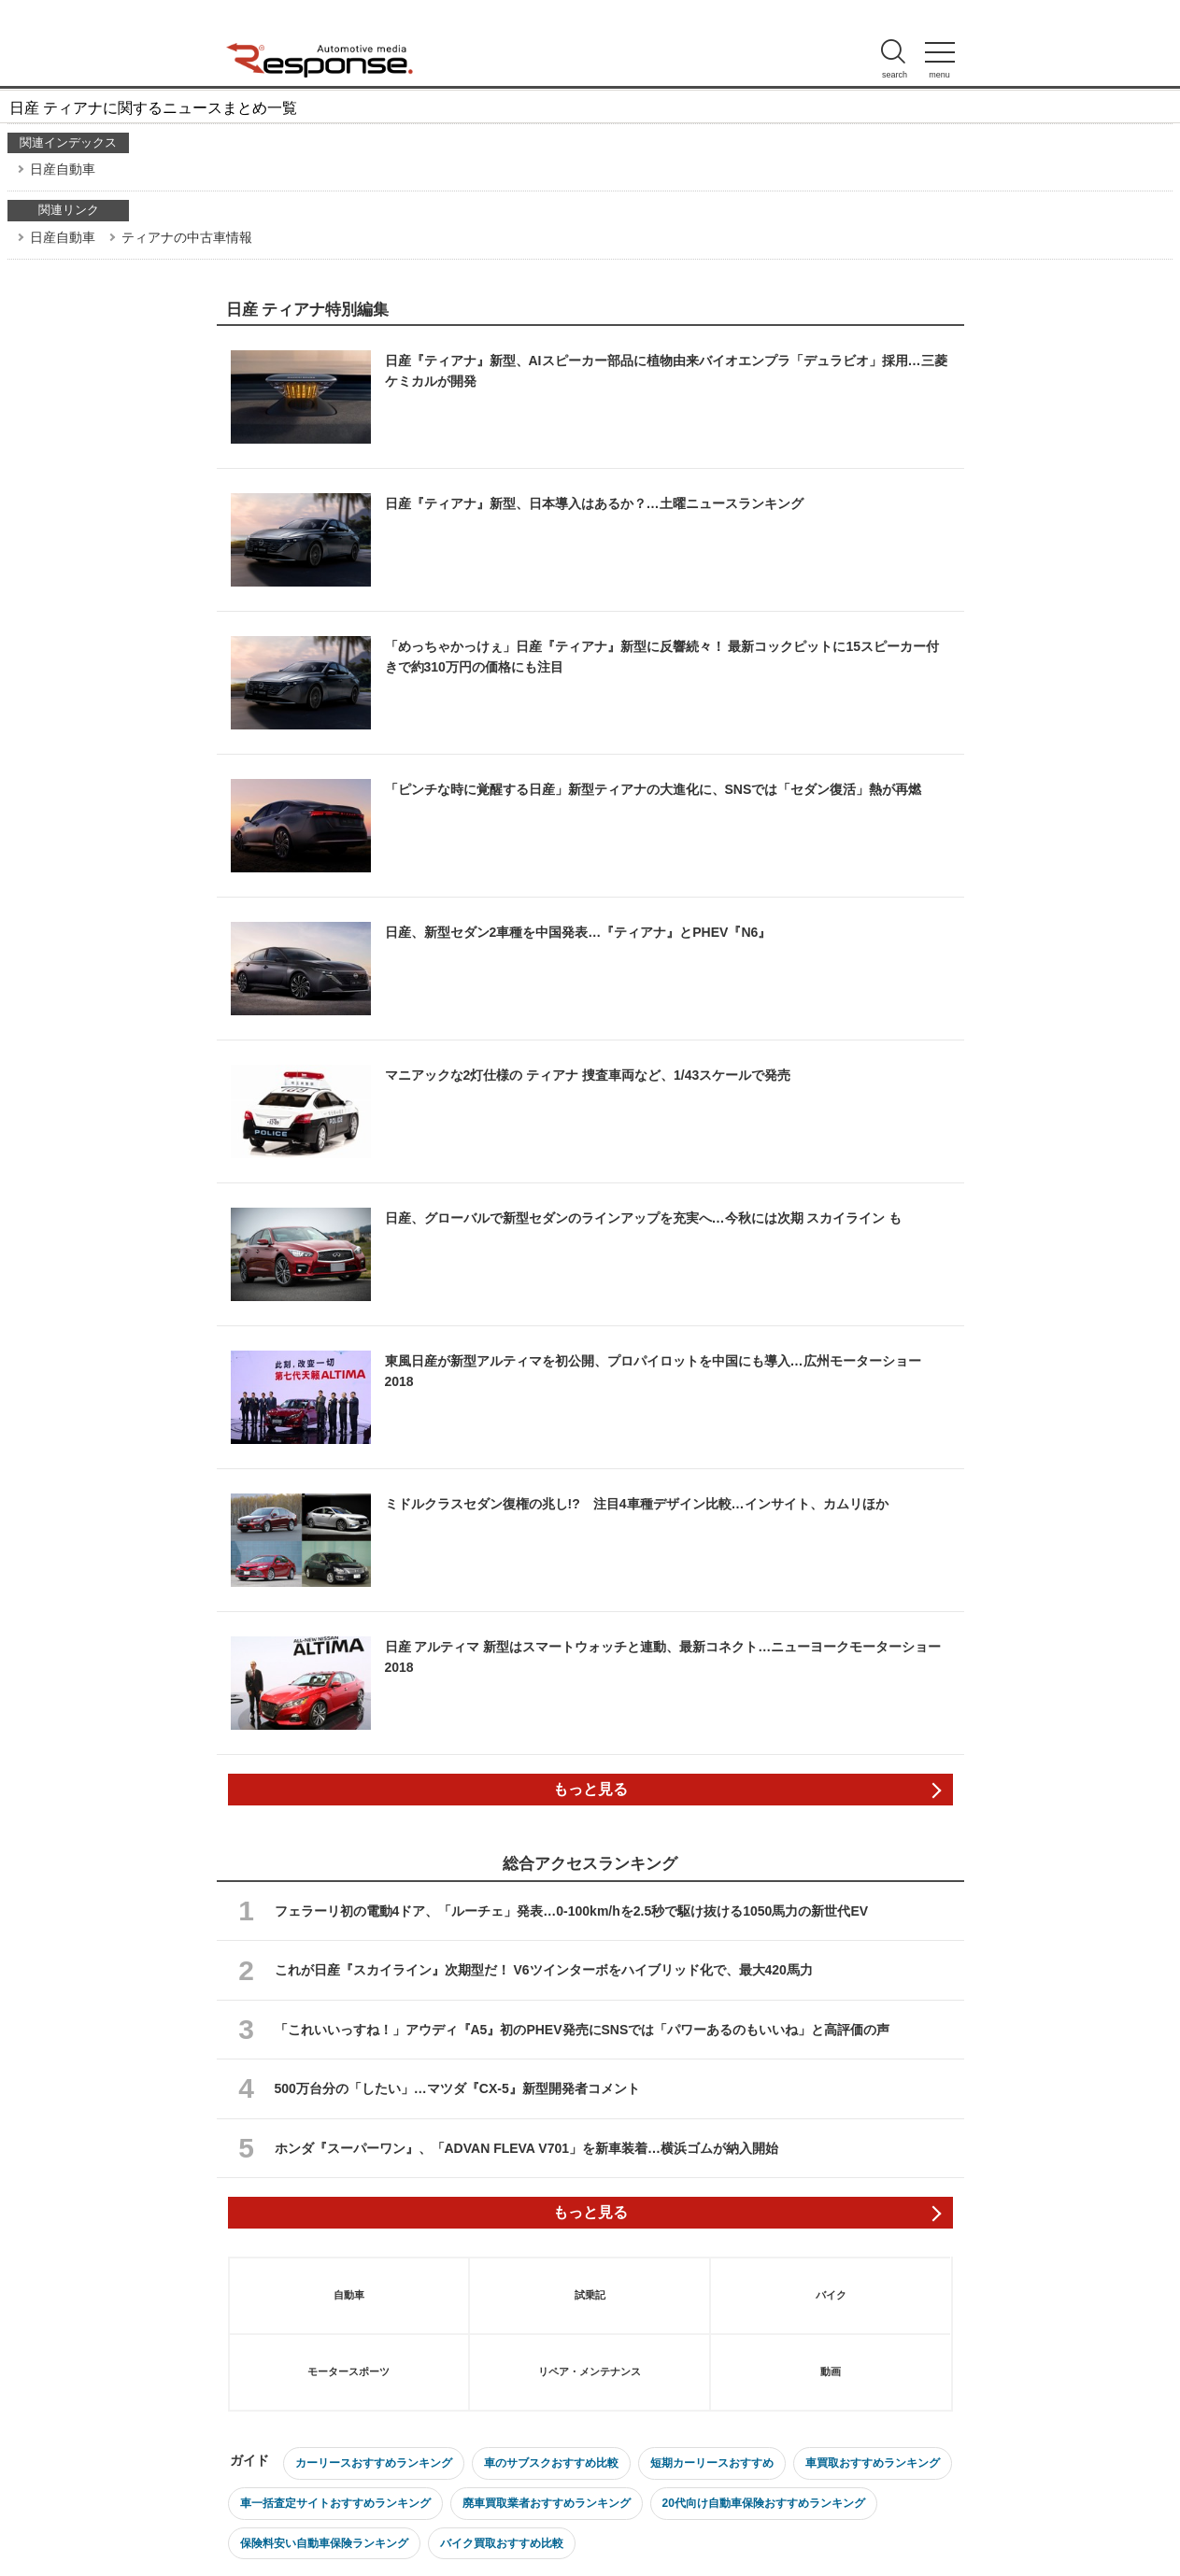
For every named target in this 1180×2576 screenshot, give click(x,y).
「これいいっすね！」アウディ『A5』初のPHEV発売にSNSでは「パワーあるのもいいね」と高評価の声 (582, 2029)
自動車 (349, 2294)
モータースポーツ (348, 2371)
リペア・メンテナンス (589, 2371)
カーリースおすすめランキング (373, 2463)
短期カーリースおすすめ (712, 2463)
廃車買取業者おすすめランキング (546, 2503)
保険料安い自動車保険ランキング (324, 2543)
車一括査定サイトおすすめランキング (335, 2503)
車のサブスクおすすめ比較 (551, 2463)
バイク (831, 2294)
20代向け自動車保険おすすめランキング (763, 2503)
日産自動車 (62, 169)
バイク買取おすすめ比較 (501, 2543)
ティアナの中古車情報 (186, 237)
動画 (830, 2371)
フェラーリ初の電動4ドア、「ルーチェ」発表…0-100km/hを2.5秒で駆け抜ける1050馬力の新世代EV (572, 1911)
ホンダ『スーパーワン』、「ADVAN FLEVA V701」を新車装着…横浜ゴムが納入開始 (527, 2148)
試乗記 (590, 2294)
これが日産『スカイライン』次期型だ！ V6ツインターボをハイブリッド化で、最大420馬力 (544, 1969)
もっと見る (590, 1789)
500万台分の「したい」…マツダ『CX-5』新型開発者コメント (457, 2088)
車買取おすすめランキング (872, 2463)
